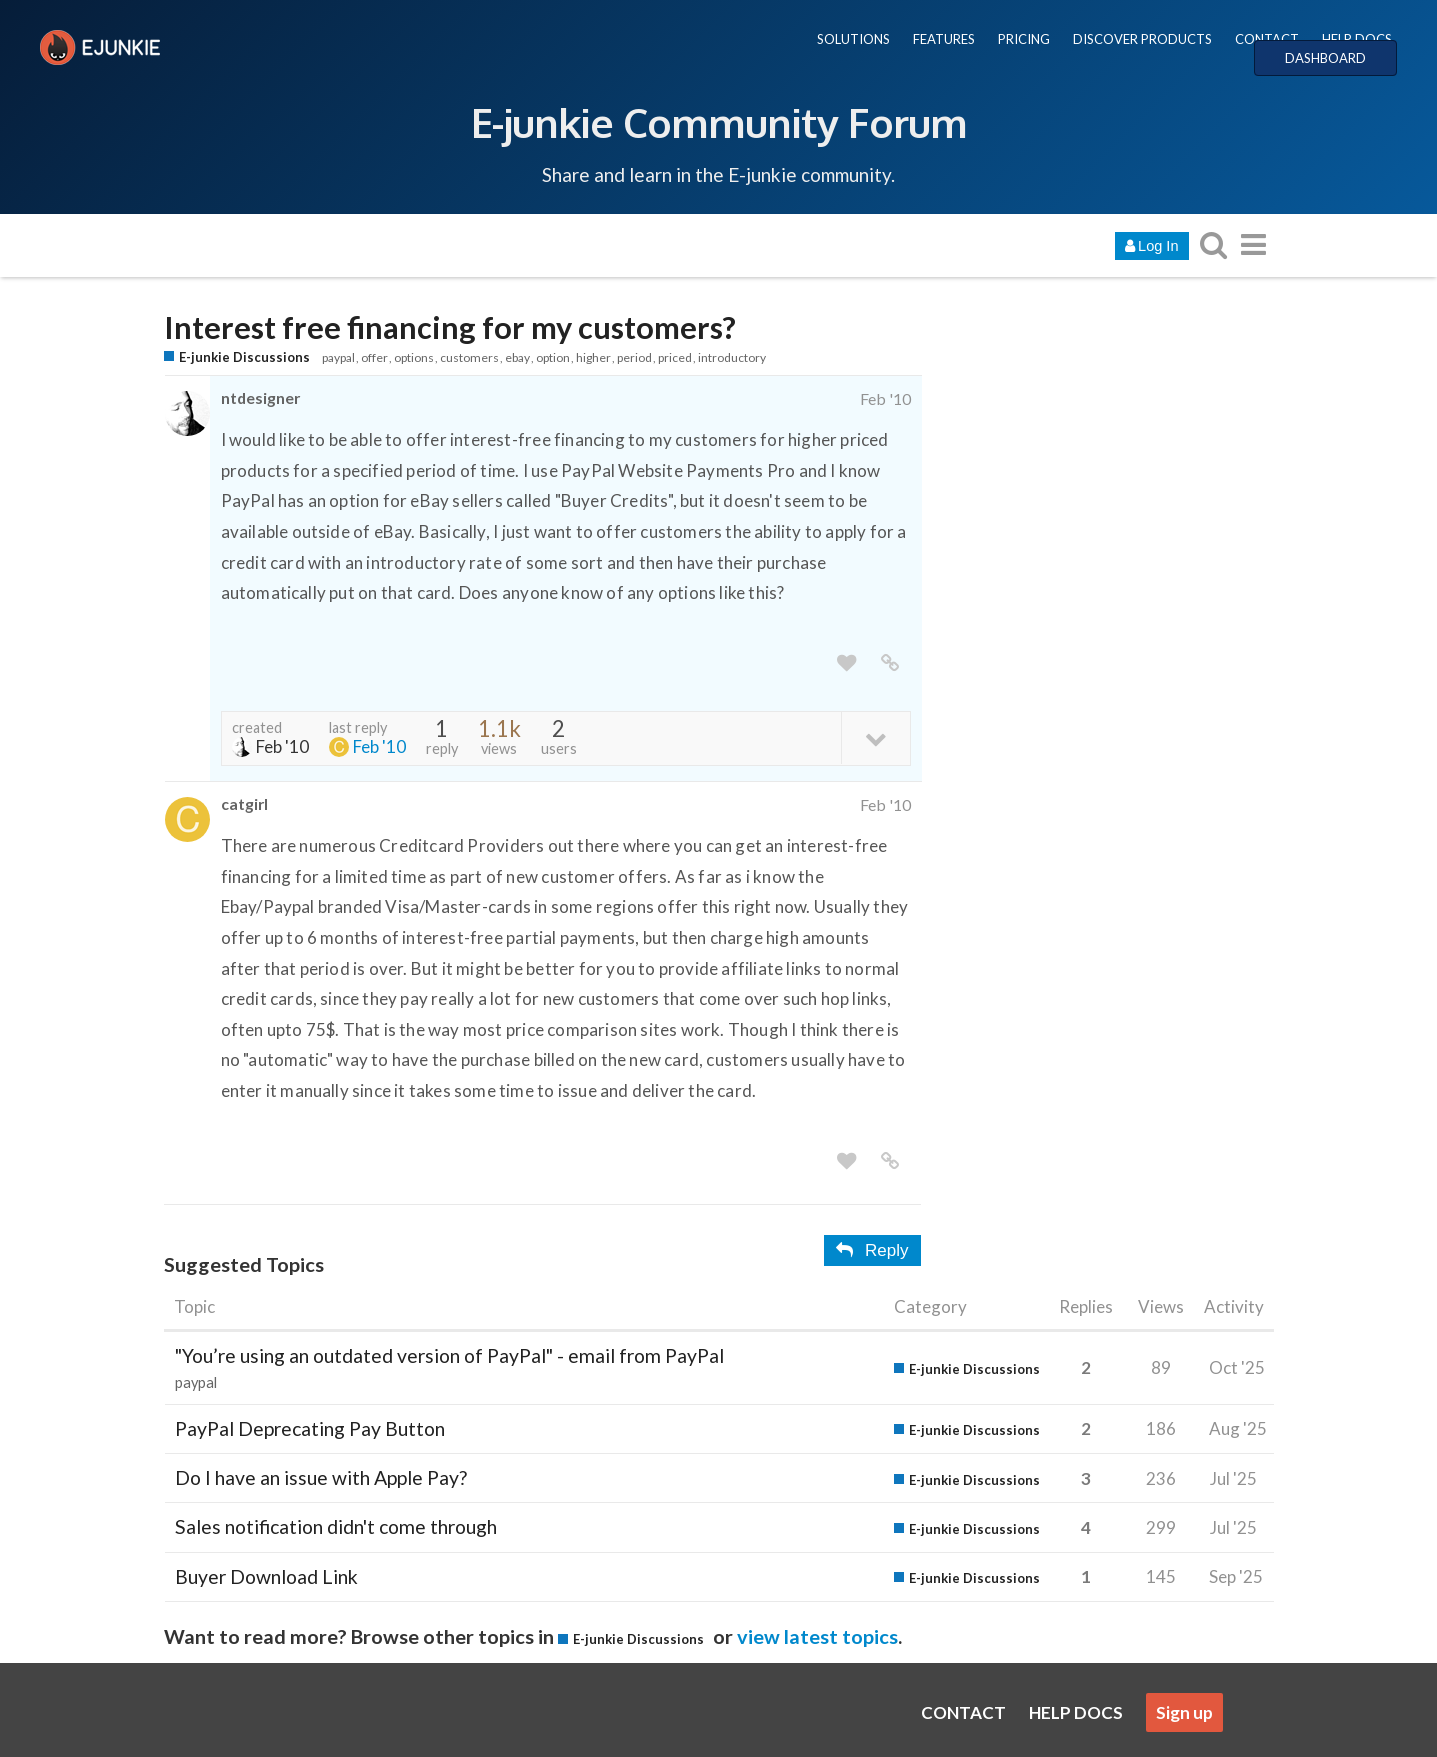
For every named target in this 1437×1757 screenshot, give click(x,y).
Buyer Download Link (266, 1576)
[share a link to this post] (890, 663)
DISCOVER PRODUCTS (1142, 39)
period (634, 357)
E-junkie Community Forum (719, 122)
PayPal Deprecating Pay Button (310, 1428)
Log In (1151, 246)
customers (469, 357)
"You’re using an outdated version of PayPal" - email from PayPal (449, 1355)
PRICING (1024, 39)
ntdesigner (260, 397)
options (414, 357)
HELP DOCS (1357, 39)
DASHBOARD (1325, 58)
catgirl (244, 803)
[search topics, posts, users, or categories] (1214, 244)
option (553, 357)
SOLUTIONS (853, 39)
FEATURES (944, 39)
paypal (338, 357)
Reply (872, 1250)
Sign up (1184, 1712)
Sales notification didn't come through (336, 1526)
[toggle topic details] (875, 737)
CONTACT (1267, 39)
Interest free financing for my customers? (450, 327)
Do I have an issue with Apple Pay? (321, 1477)
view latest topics (817, 1636)
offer (374, 357)
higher (593, 357)
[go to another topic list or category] (1254, 244)
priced (675, 357)
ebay (517, 357)
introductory (732, 357)
